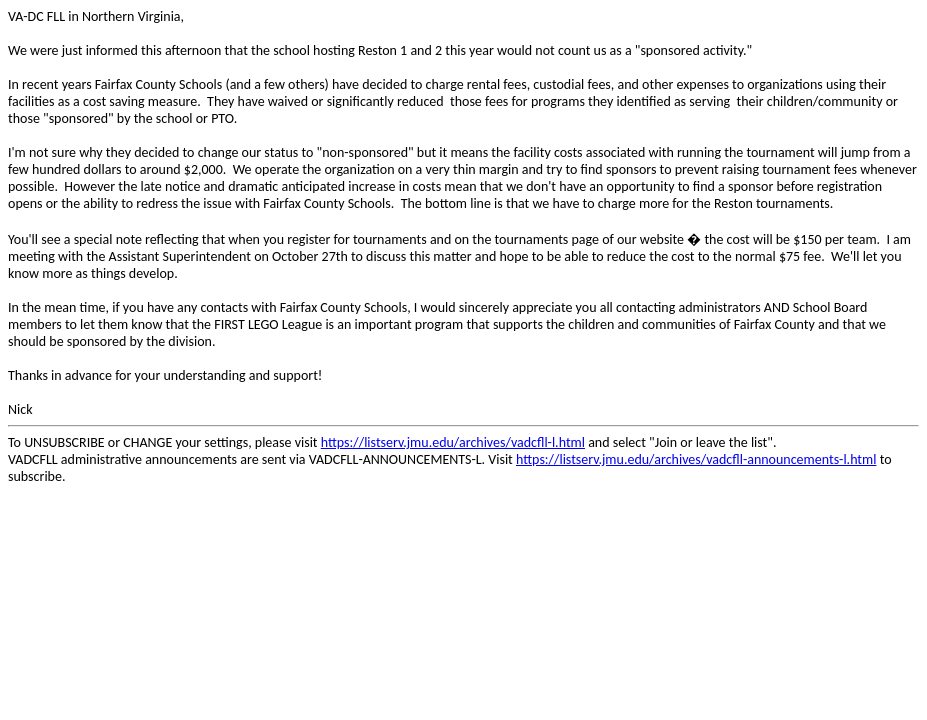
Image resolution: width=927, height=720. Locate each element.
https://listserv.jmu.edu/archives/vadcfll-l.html (453, 442)
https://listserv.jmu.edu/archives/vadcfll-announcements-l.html (696, 459)
